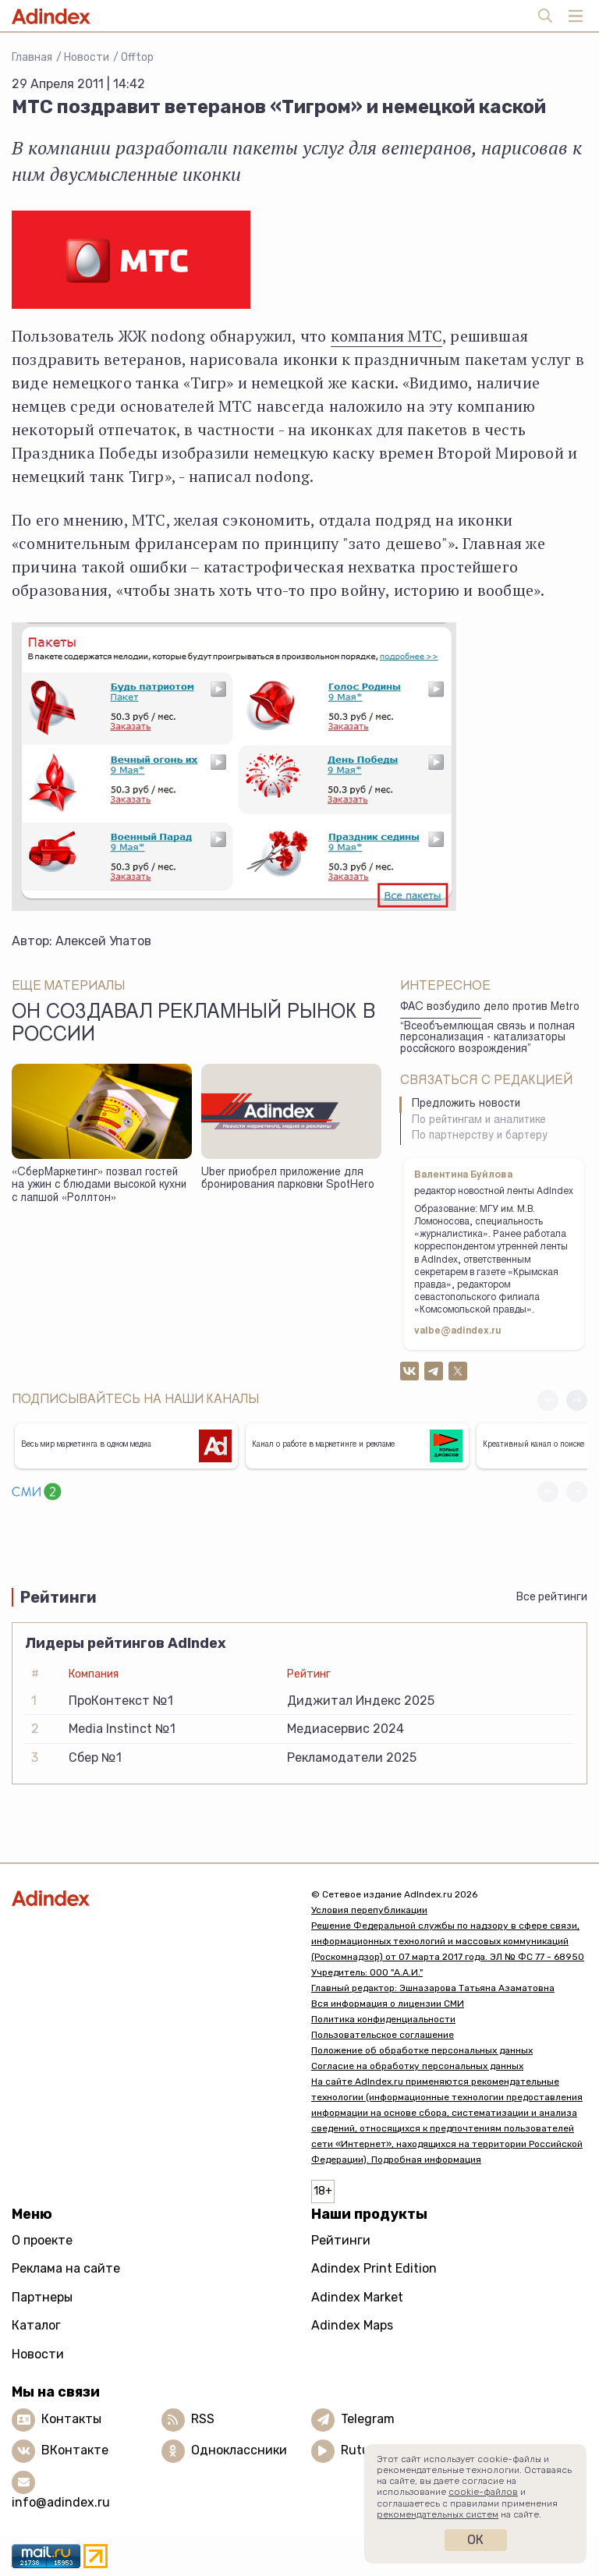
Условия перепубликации (369, 1910)
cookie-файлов (483, 2491)
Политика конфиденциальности (383, 2019)
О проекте (42, 2240)
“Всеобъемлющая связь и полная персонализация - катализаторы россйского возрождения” (487, 1038)
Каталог (36, 2325)
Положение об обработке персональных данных (422, 2050)
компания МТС (386, 335)
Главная (32, 57)
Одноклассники (239, 2450)
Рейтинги (340, 2240)
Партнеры (42, 2297)
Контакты (71, 2418)
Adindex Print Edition (374, 2268)
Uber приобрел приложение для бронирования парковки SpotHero (287, 1180)
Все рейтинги (551, 1596)
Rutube (362, 2450)
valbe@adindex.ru (458, 1331)
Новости (86, 57)
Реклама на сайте (66, 2268)
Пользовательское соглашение (382, 2034)
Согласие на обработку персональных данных (417, 2065)
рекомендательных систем (437, 2514)
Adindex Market (357, 2297)
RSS (202, 2418)
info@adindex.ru (61, 2502)
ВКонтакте (74, 2450)
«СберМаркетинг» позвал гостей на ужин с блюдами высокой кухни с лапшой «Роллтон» (99, 1186)
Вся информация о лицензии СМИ (387, 2003)
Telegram (368, 2418)
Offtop (137, 57)
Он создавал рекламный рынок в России (193, 1025)
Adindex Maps (352, 2325)
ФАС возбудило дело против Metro (490, 1007)
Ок (475, 2539)
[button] (576, 1400)
